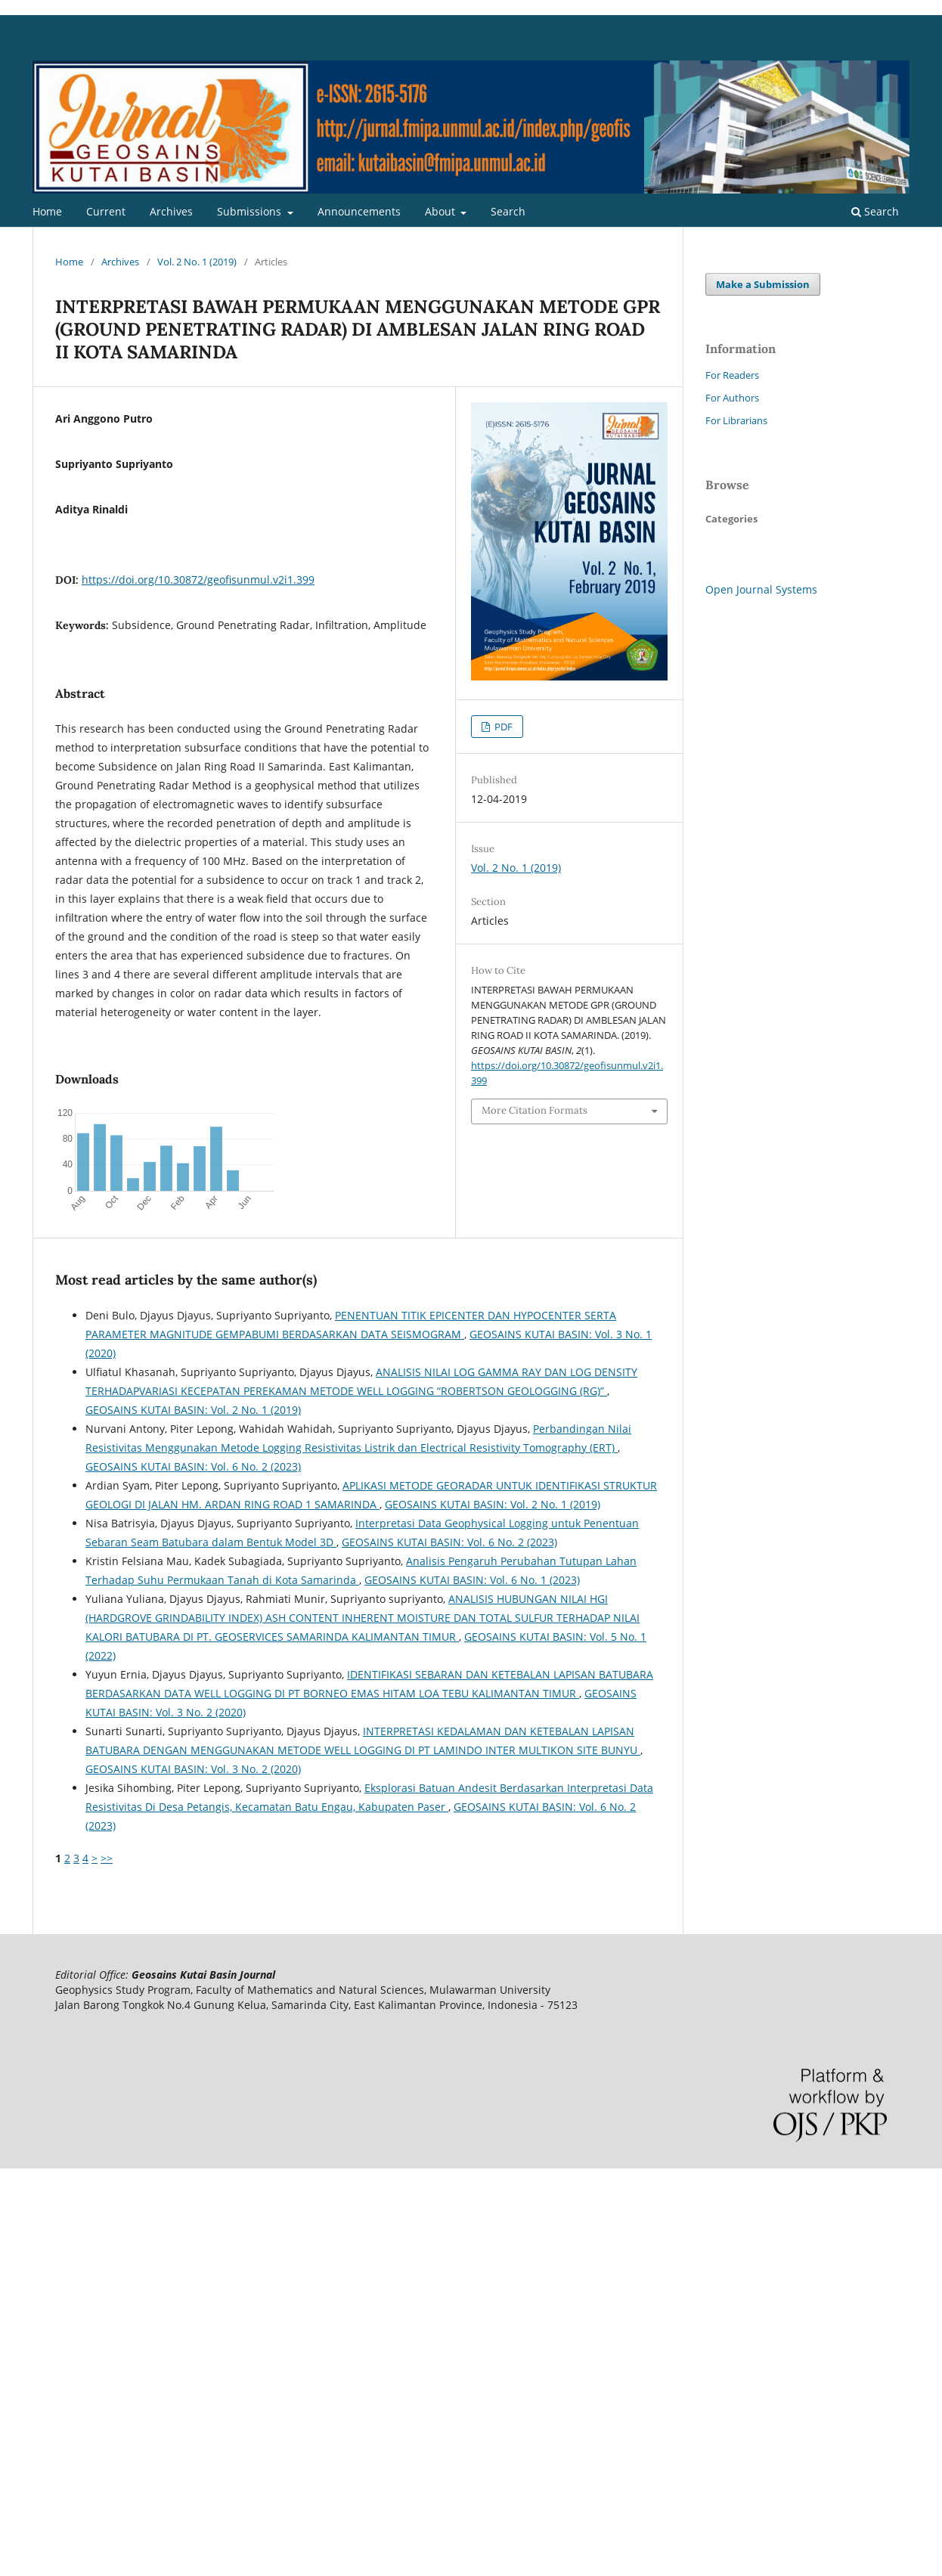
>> (107, 1858)
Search (508, 211)
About (441, 211)
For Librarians (736, 420)
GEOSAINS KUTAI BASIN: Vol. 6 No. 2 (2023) (193, 1466)
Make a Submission (763, 284)
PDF (502, 726)
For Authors (732, 398)
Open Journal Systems (761, 589)
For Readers (732, 375)
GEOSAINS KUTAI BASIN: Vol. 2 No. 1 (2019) (193, 1410)
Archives (171, 211)
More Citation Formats (534, 1110)
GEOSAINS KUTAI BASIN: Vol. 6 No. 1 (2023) (472, 1580)
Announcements (359, 211)
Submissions (250, 211)
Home (47, 211)
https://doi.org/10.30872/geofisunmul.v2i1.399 (198, 579)
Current (105, 211)
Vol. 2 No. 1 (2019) (197, 261)
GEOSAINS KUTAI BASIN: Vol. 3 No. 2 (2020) (193, 1769)
